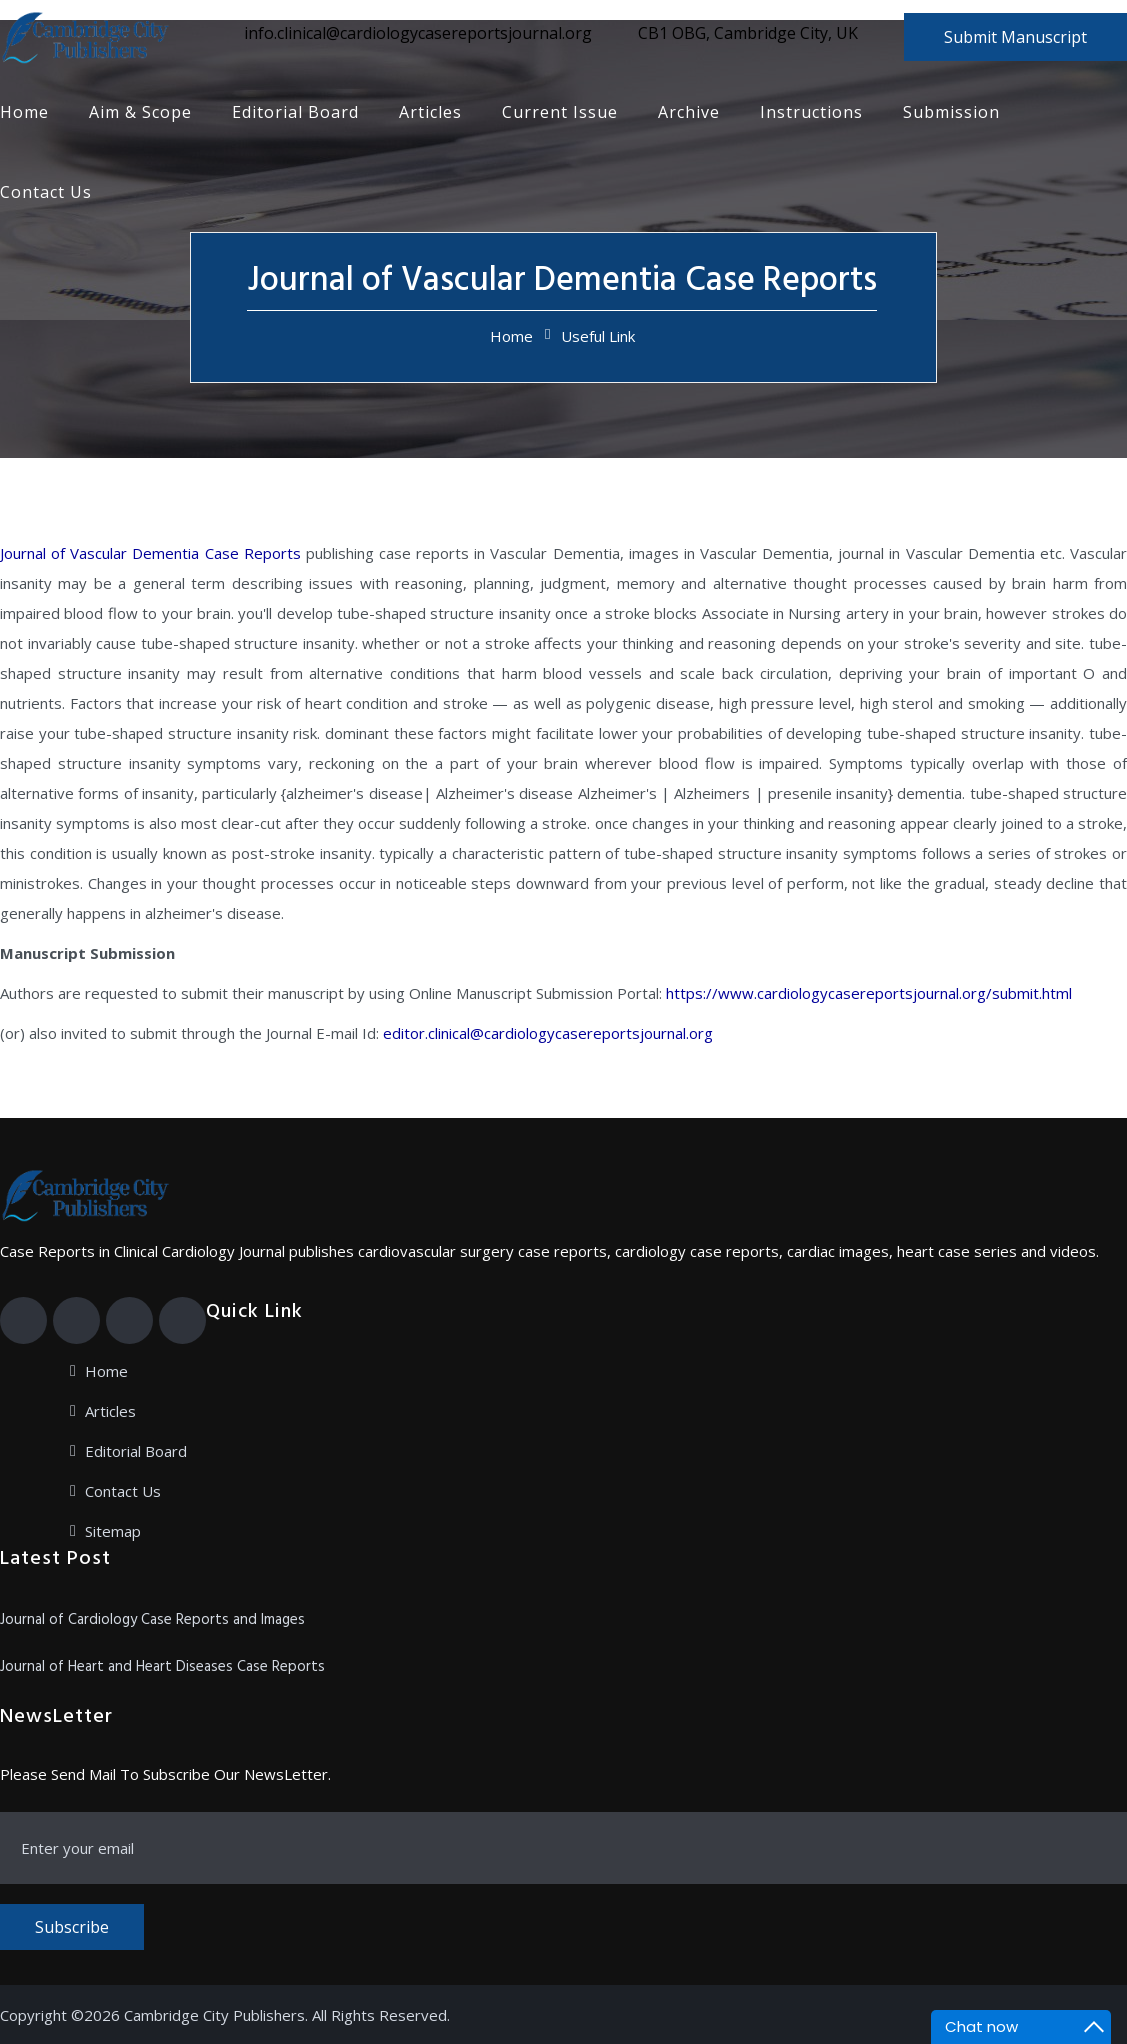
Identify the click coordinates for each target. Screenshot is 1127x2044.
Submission (951, 112)
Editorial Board (295, 112)
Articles (430, 112)
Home (24, 112)
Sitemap (113, 1531)
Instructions (811, 112)
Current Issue (560, 112)
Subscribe (72, 1927)
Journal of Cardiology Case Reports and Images (152, 1620)
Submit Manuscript (1015, 37)
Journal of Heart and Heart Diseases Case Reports (162, 1667)
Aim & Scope (140, 112)
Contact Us (46, 192)
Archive (689, 112)
